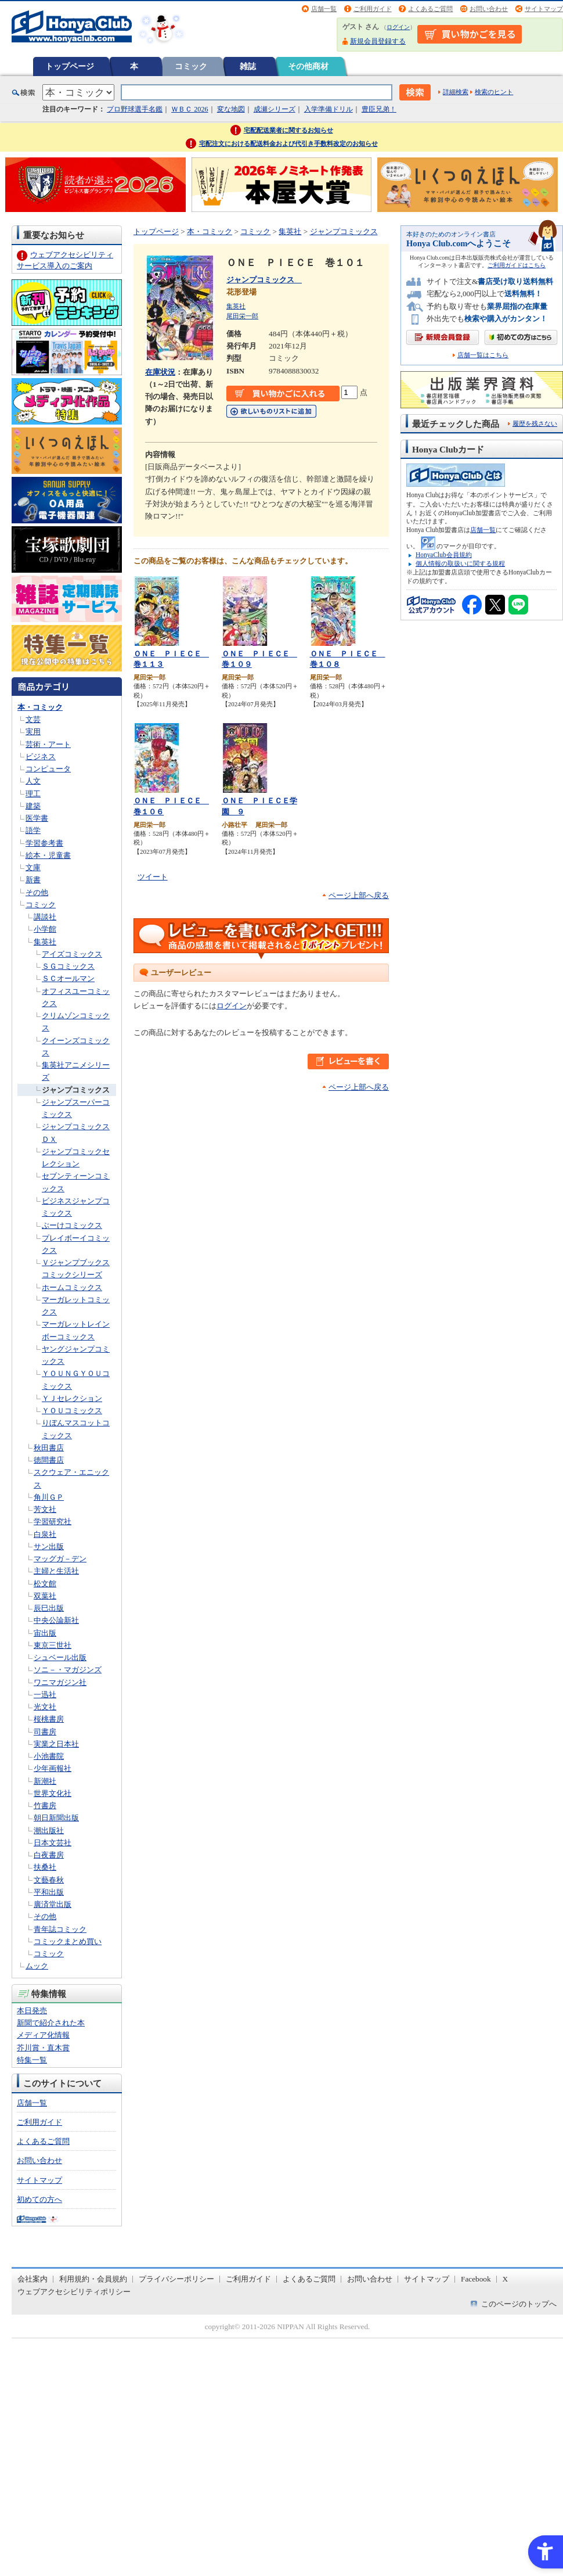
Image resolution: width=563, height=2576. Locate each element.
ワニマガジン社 (60, 1682)
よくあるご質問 (430, 8)
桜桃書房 (49, 1719)
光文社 (45, 1706)
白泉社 (45, 1534)
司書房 (45, 1731)
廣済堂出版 (52, 1904)
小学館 (45, 929)
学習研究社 (52, 1521)
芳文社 (45, 1509)
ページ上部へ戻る (359, 895)
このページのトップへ (519, 2304)
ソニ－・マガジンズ (68, 1669)
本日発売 (32, 2010)
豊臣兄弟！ (379, 109)
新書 (33, 879)
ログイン (398, 27)
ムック (37, 1965)
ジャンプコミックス (76, 1090)
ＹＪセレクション (72, 1398)
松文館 (45, 1583)
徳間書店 (49, 1460)
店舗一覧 (324, 8)
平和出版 (49, 1892)
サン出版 (49, 1546)
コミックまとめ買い (68, 1941)
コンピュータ (48, 768)
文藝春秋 (49, 1880)
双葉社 (45, 1595)
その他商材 (308, 66)
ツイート (153, 876)
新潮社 (45, 1781)
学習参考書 (44, 843)
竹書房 (45, 1805)
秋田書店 (49, 1447)
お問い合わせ (489, 8)
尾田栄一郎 (242, 315)
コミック (191, 66)
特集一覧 (32, 2060)
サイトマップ (544, 8)
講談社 (45, 916)
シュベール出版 (60, 1657)
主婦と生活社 (56, 1571)
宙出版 (45, 1633)
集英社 (45, 941)
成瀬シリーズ (274, 109)
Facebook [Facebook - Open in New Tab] (476, 2279)
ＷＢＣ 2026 (189, 109)
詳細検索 (455, 91)
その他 (37, 892)
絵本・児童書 (48, 855)
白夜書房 (49, 1855)
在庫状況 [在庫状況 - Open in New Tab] (160, 372)
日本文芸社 (52, 1842)
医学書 (37, 818)
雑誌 (248, 66)
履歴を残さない (535, 423)
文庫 (33, 867)
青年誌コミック (60, 1929)
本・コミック (40, 707)
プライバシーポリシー (176, 2279)
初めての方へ (39, 2199)
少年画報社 (52, 1768)
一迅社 (45, 1694)
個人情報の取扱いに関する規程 (460, 563)
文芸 (33, 719)
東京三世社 (52, 1645)
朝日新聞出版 (56, 1817)
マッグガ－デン (60, 1558)
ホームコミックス (72, 1287)
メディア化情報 (43, 2035)
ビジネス (41, 756)
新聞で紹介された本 (51, 2022)
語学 (33, 830)
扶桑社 (45, 1867)
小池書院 (49, 1756)
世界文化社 (52, 1793)
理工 (33, 793)
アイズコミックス (72, 954)
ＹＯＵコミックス (72, 1410)
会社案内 (32, 2279)
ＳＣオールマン (68, 978)
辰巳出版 (49, 1608)
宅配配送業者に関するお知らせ (288, 130)
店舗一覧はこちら (482, 355)
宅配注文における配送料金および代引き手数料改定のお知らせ (288, 143)
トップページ (69, 66)
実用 (33, 731)
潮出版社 (49, 1830)
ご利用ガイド (372, 8)
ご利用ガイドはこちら (517, 265)
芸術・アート (48, 744)
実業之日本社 (56, 1744)
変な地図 (231, 109)
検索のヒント (494, 91)
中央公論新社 (56, 1620)
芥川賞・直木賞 (43, 2047)
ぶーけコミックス (72, 1225)
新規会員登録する (378, 41)
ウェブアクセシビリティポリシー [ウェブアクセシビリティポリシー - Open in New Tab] (74, 2291)
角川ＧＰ (49, 1497)
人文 (33, 781)
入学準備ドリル (328, 109)
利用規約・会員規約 (93, 2279)
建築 (33, 806)
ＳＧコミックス (68, 966)
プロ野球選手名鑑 (135, 109)
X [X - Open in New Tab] (505, 2279)
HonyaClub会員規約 (444, 554)
